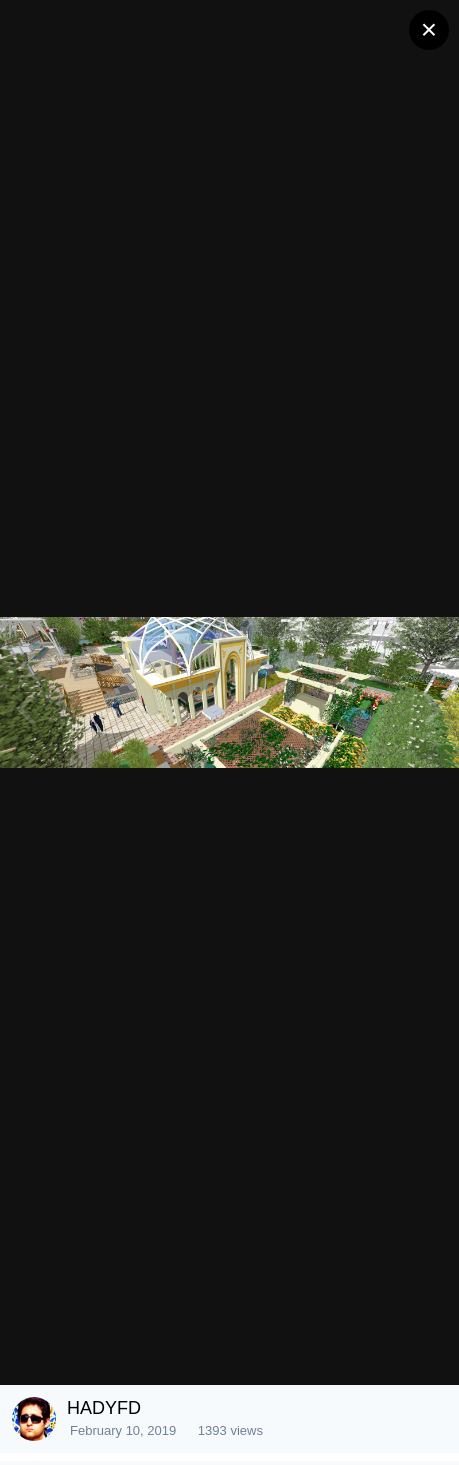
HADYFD (104, 1408)
